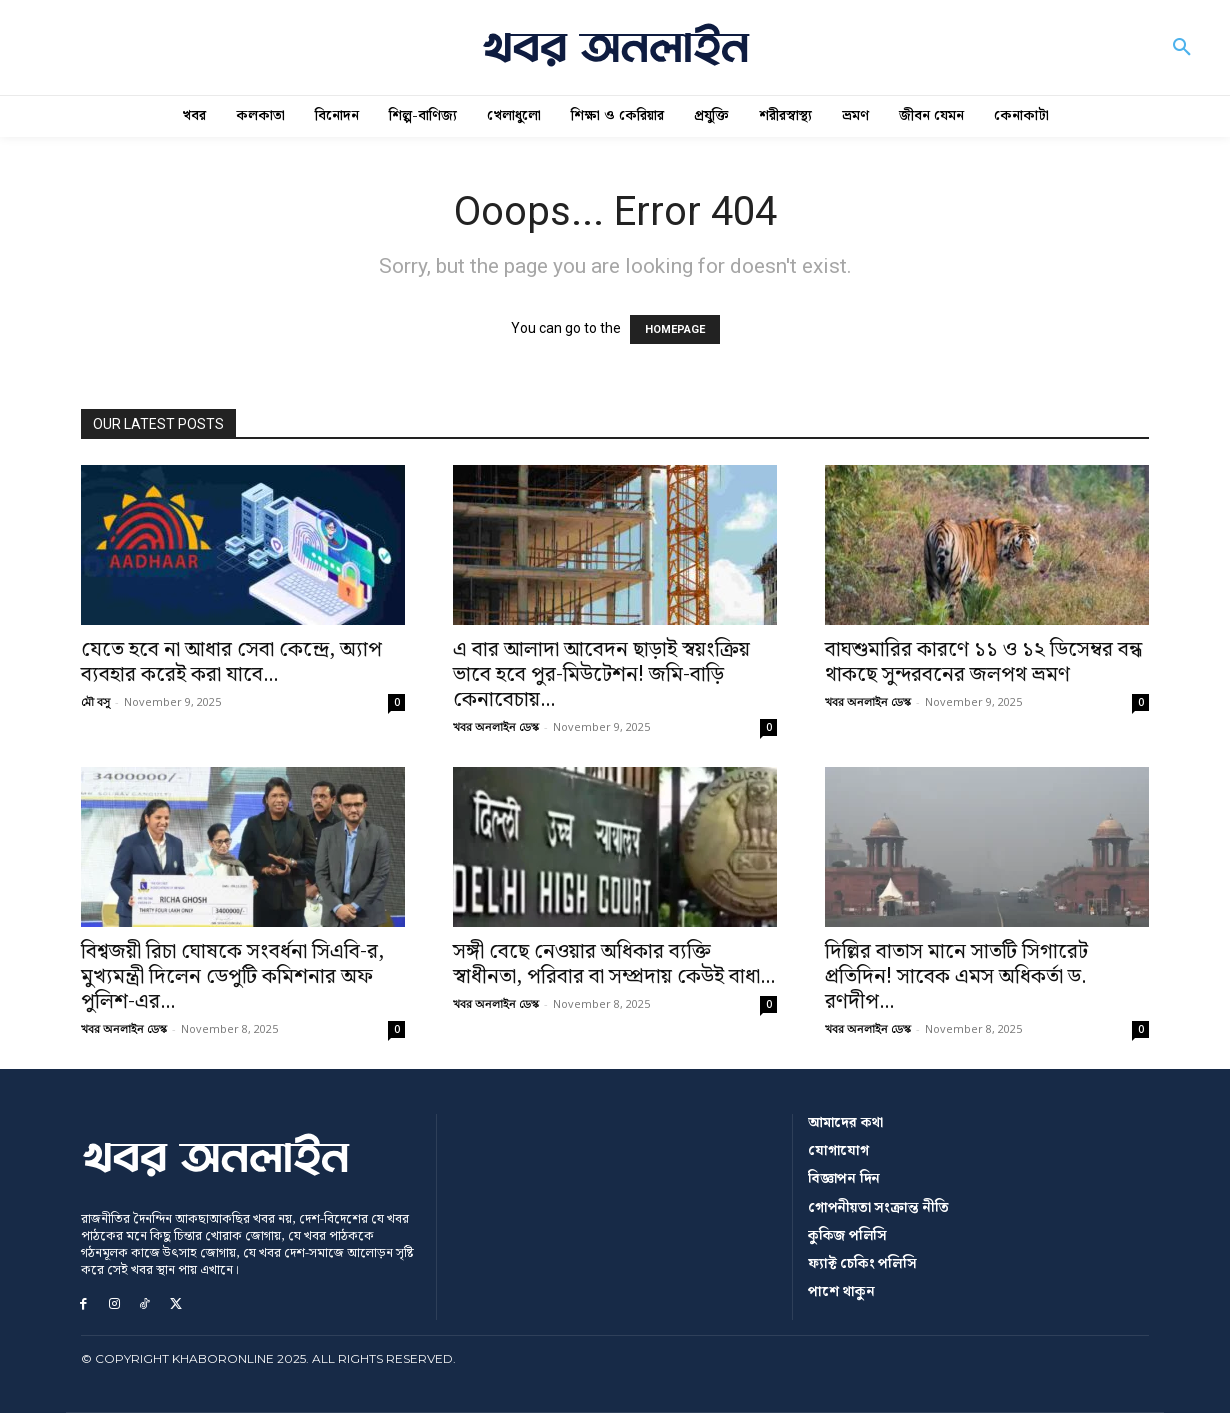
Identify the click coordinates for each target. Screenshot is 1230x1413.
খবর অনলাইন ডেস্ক (496, 726)
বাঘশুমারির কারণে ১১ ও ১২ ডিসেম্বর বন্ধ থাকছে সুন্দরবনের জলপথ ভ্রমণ (983, 662)
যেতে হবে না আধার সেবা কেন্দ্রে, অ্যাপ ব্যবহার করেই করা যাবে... (231, 662)
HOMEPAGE (675, 329)
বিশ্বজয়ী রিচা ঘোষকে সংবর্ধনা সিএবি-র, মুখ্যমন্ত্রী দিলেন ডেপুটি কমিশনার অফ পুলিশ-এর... (232, 977)
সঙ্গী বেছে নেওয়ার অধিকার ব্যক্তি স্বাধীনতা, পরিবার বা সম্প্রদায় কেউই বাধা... (614, 964)
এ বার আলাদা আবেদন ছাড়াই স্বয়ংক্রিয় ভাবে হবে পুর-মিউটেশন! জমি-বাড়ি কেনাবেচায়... (601, 675)
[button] (1182, 48)
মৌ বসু (95, 701)
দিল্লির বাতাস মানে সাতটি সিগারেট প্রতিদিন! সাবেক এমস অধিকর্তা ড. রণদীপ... (956, 977)
